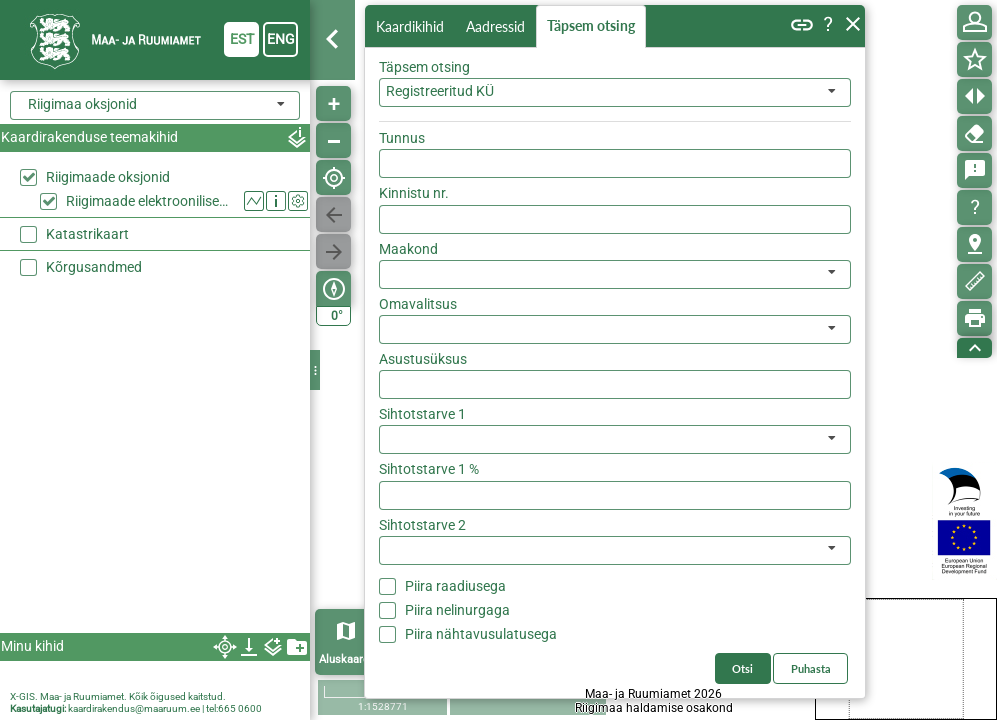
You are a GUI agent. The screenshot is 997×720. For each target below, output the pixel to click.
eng (281, 39)
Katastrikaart (87, 234)
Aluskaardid (348, 659)
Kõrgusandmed (94, 267)
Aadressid (495, 26)
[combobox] (615, 92)
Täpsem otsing (591, 25)
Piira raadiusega (455, 586)
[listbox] (615, 274)
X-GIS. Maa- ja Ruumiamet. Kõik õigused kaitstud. (118, 696)
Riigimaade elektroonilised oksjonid (150, 201)
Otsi (742, 668)
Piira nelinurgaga (457, 610)
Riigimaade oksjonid (108, 177)
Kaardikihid (410, 26)
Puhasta (811, 668)
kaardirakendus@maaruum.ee (134, 708)
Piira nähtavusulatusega (481, 634)
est (242, 39)
